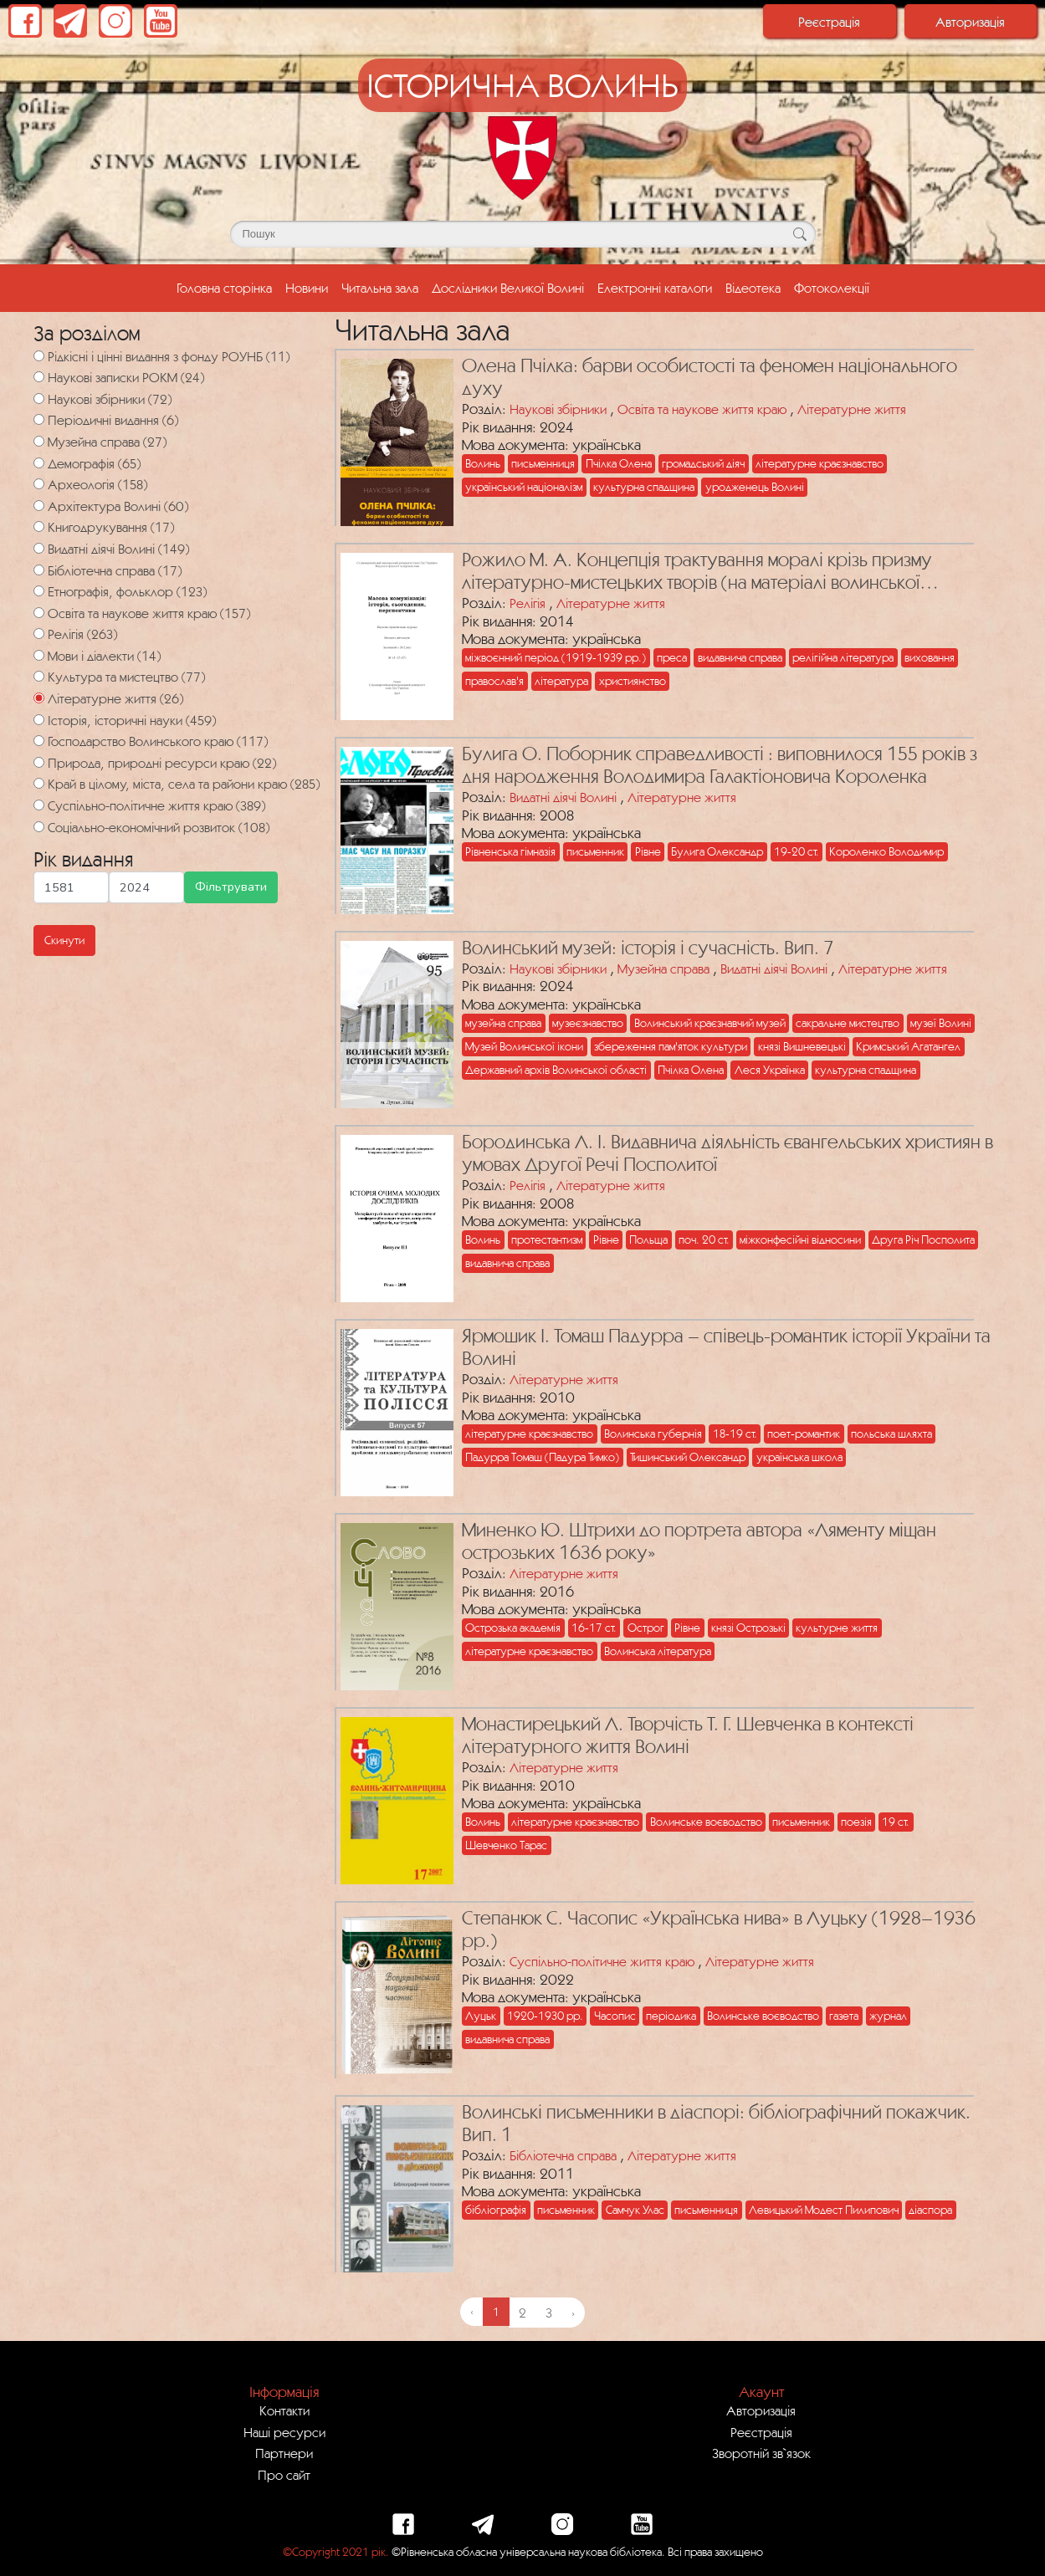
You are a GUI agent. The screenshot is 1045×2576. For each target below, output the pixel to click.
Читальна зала (379, 287)
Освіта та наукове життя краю (701, 409)
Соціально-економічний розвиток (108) (158, 827)
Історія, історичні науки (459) (132, 720)
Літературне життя (851, 409)
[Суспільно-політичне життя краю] (38, 805)
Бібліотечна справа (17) (115, 570)
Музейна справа (663, 968)
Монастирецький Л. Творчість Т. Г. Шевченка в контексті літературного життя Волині (688, 1735)
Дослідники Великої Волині (508, 287)
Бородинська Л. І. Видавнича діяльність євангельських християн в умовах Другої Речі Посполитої (727, 1153)
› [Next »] (573, 2312)
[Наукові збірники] (38, 398)
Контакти (284, 2410)
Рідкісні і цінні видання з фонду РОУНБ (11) (168, 356)
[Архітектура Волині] (38, 505)
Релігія (528, 603)
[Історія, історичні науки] (38, 719)
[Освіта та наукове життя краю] (38, 612)
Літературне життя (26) (115, 698)
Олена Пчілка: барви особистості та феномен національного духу (709, 377)
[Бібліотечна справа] (38, 570)
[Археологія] (38, 483)
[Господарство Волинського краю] (38, 740)
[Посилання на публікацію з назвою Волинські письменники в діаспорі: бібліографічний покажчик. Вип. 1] (392, 2184)
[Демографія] (38, 462)
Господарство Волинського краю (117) (158, 741)
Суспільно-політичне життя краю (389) (156, 805)
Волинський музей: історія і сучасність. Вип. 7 (648, 947)
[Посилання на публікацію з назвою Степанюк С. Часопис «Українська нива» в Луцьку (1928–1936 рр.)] (392, 1990)
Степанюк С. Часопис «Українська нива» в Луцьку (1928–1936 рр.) (719, 1929)
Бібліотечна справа (563, 2155)
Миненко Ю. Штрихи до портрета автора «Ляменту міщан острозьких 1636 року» (699, 1541)
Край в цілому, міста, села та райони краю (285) (184, 783)
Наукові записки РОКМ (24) (126, 377)
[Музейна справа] (38, 441)
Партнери (284, 2453)
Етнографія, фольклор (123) (127, 591)
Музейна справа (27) (107, 441)
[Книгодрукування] (38, 526)
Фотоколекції (831, 287)
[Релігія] (38, 633)
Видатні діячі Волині (563, 797)
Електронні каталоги (654, 287)
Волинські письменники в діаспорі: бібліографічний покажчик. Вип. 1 (716, 2123)
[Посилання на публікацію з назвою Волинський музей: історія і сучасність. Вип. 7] (392, 1020)
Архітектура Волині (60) (118, 506)
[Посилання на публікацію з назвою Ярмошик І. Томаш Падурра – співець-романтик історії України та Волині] (392, 1408)
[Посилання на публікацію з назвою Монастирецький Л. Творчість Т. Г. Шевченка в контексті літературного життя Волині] (392, 1796)
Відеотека (753, 287)
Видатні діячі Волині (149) (118, 548)
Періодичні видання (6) (113, 419)
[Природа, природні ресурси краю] (38, 762)
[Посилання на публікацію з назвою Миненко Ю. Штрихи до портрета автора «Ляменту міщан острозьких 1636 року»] (392, 1602)
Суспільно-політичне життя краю (602, 1961)
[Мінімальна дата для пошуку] (71, 886)
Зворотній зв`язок (761, 2453)
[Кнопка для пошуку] (800, 234)
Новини (306, 287)
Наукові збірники (558, 409)
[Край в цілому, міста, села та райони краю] (38, 783)
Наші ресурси (284, 2432)
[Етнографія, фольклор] (38, 590)
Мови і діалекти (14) (104, 655)
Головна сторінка (228, 286)
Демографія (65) (94, 463)
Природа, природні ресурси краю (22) (162, 762)
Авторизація (970, 21)
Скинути (64, 940)
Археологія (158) (97, 484)
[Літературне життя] (38, 698)
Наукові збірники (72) (110, 398)
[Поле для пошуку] (523, 234)
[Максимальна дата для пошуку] (146, 886)
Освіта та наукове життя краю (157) (149, 613)
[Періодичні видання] (38, 419)
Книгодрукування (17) (111, 526)
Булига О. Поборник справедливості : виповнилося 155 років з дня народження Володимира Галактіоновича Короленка (719, 765)
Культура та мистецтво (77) (126, 676)
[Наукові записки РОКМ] (38, 376)
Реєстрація (829, 21)
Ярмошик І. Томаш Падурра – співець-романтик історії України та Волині (726, 1347)
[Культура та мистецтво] (38, 676)
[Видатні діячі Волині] (38, 548)
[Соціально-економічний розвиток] (38, 826)
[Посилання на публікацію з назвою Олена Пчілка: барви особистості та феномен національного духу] (392, 438)
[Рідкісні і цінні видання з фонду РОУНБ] (38, 355)
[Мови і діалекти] (38, 655)
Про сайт (284, 2474)
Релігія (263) (82, 633)
